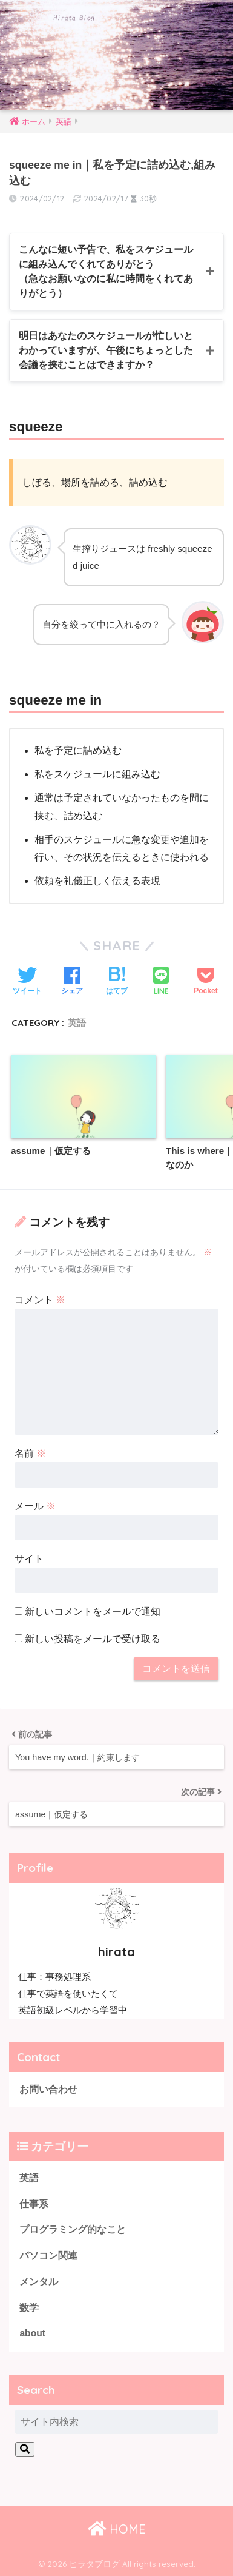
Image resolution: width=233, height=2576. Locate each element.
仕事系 (33, 2204)
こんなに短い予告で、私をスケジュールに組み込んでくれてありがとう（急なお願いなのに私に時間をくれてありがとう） (106, 271)
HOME (117, 2529)
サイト (29, 1559)
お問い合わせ (48, 2089)
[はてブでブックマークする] (117, 981)
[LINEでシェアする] (161, 982)
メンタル (38, 2281)
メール (35, 1506)
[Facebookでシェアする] (72, 981)
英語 (77, 1022)
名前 (30, 1453)
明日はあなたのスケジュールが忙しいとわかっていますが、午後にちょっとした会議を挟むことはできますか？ (106, 350)
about (32, 2333)
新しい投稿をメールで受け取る (92, 1639)
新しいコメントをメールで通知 (92, 1611)
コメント (40, 1300)
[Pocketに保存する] (205, 981)
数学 (29, 2308)
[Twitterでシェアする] (27, 981)
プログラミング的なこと (72, 2229)
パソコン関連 (48, 2255)
